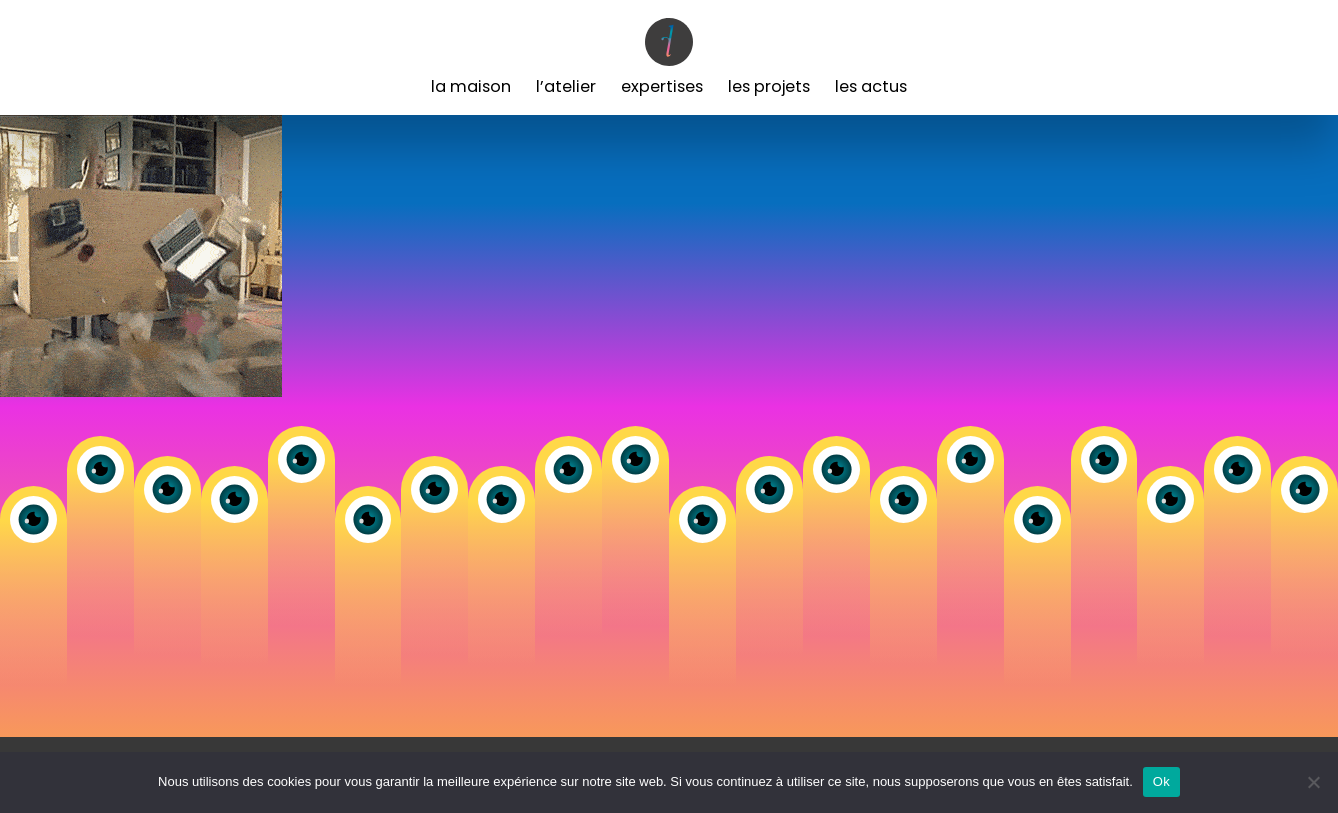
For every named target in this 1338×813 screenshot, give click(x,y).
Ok (1161, 781)
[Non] (1313, 782)
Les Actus (871, 86)
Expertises (662, 86)
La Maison (471, 86)
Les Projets (769, 86)
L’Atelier (566, 86)
